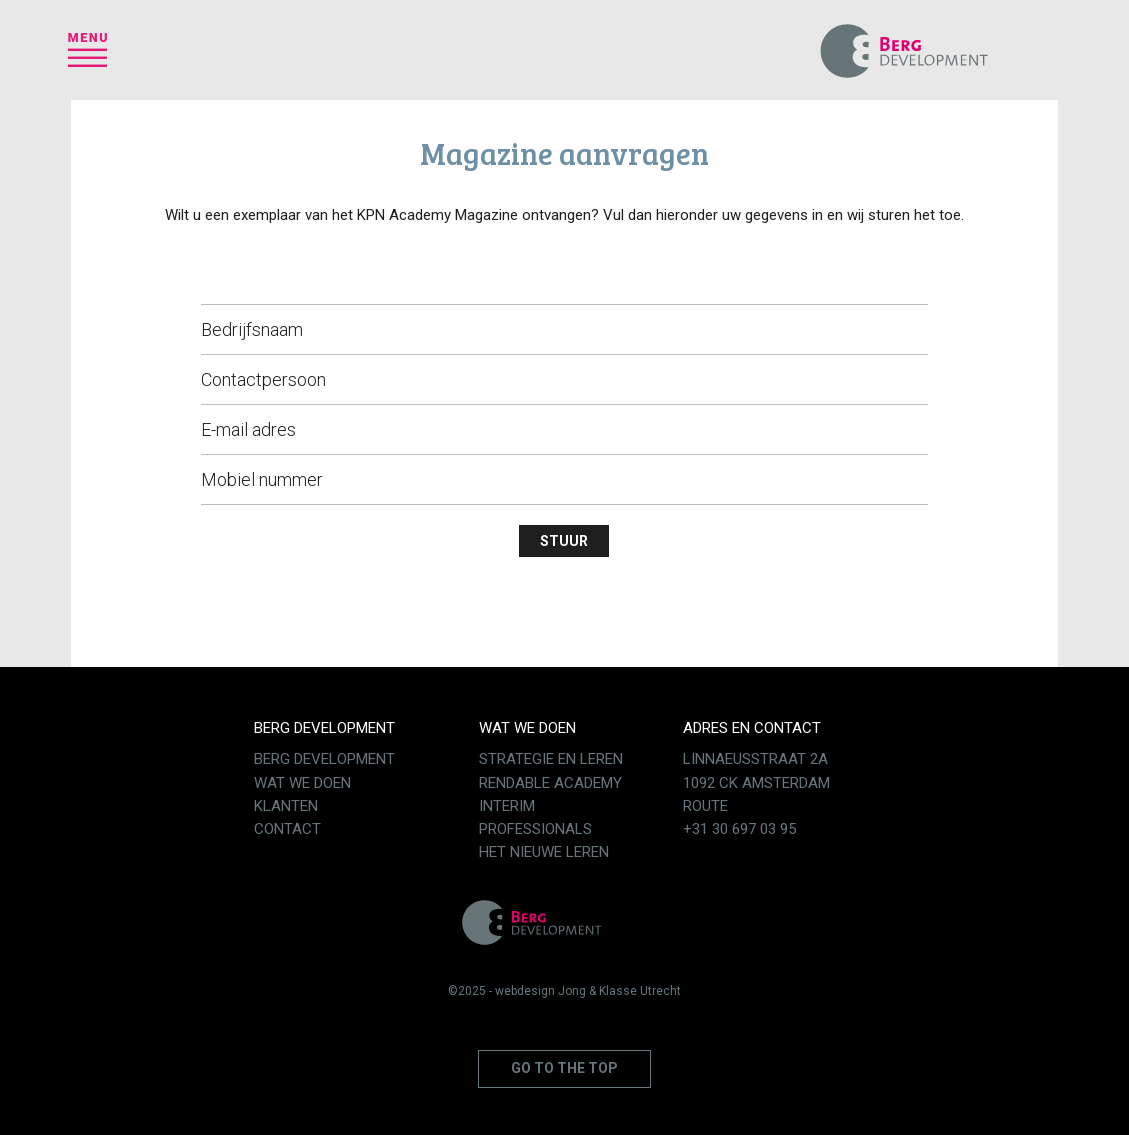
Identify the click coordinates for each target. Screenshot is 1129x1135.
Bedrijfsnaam (252, 329)
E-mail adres (248, 429)
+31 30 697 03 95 (739, 829)
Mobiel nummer (262, 479)
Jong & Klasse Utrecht (619, 991)
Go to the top (564, 1068)
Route (705, 806)
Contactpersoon (263, 379)
